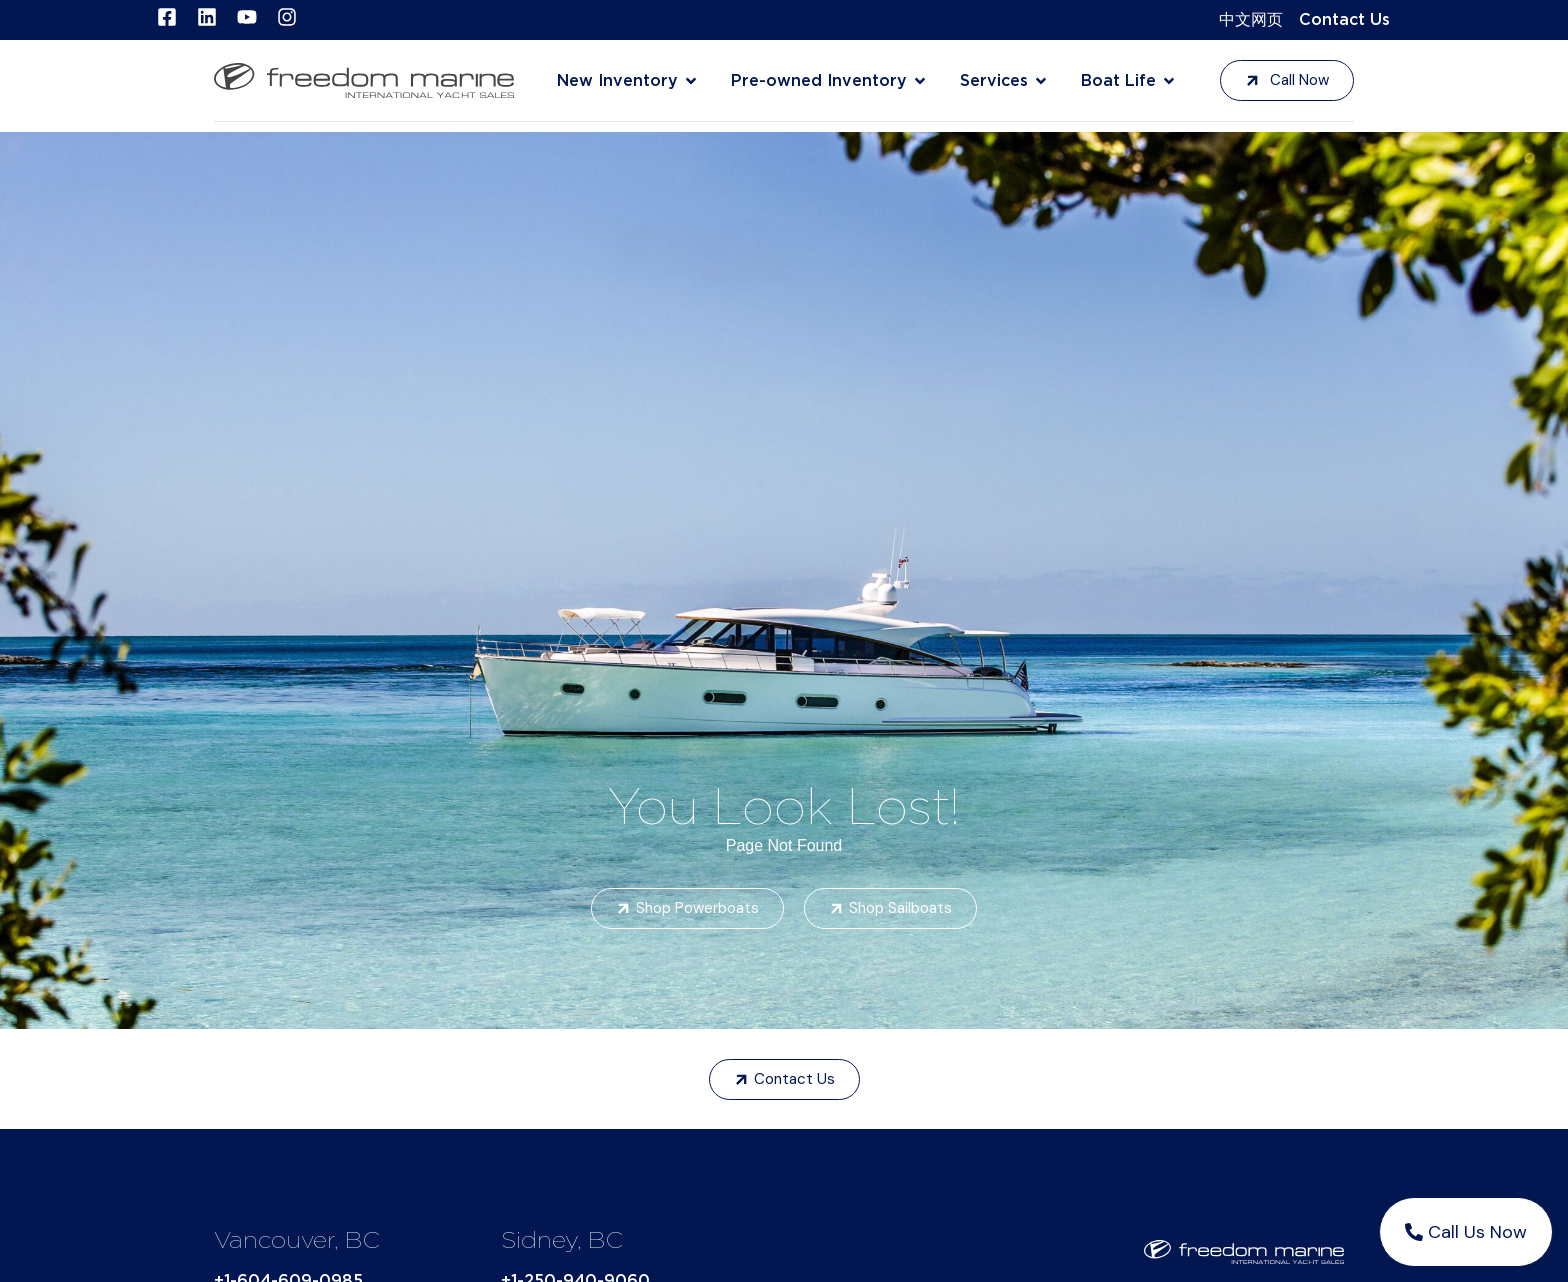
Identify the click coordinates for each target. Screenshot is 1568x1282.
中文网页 (1251, 19)
